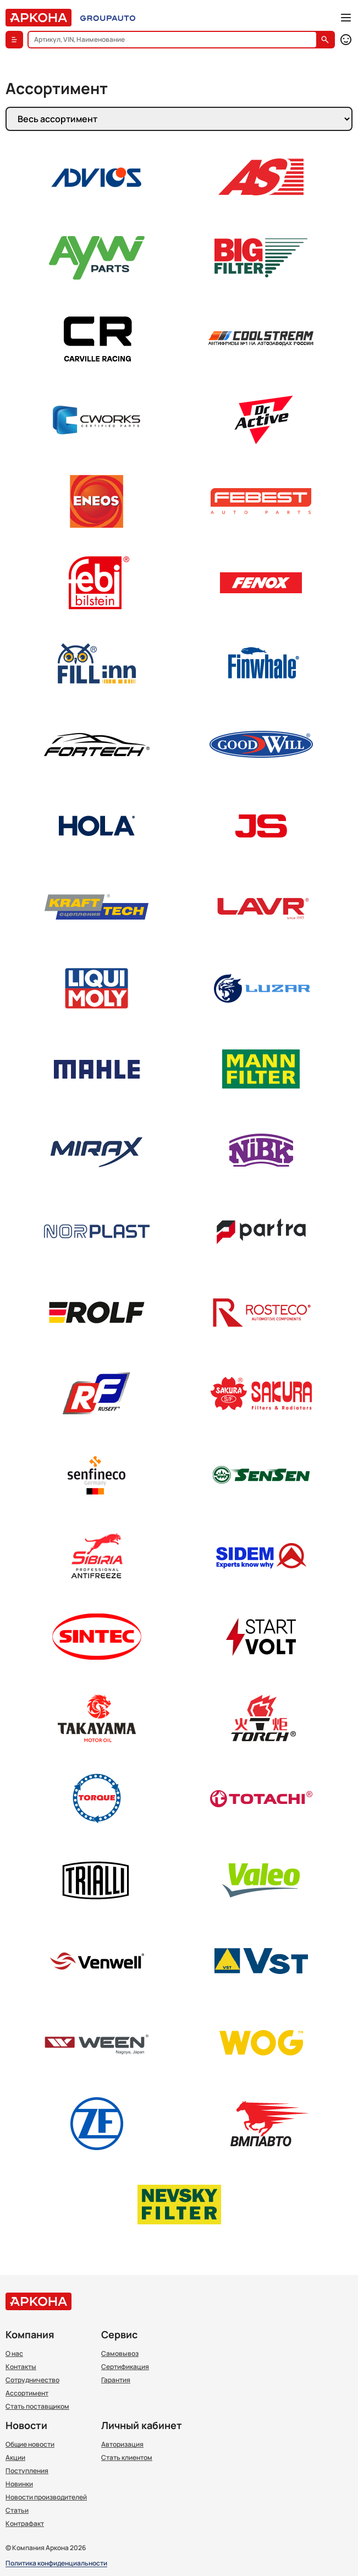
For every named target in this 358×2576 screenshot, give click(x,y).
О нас (14, 2353)
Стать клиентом (126, 2457)
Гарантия (115, 2380)
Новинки (19, 2484)
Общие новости (29, 2444)
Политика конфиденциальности (56, 2563)
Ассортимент (26, 2393)
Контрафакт (24, 2523)
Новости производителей (46, 2497)
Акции (15, 2457)
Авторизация (122, 2444)
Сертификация (125, 2367)
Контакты (20, 2367)
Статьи (17, 2510)
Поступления (26, 2471)
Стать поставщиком (37, 2406)
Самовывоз (120, 2353)
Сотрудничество (32, 2380)
